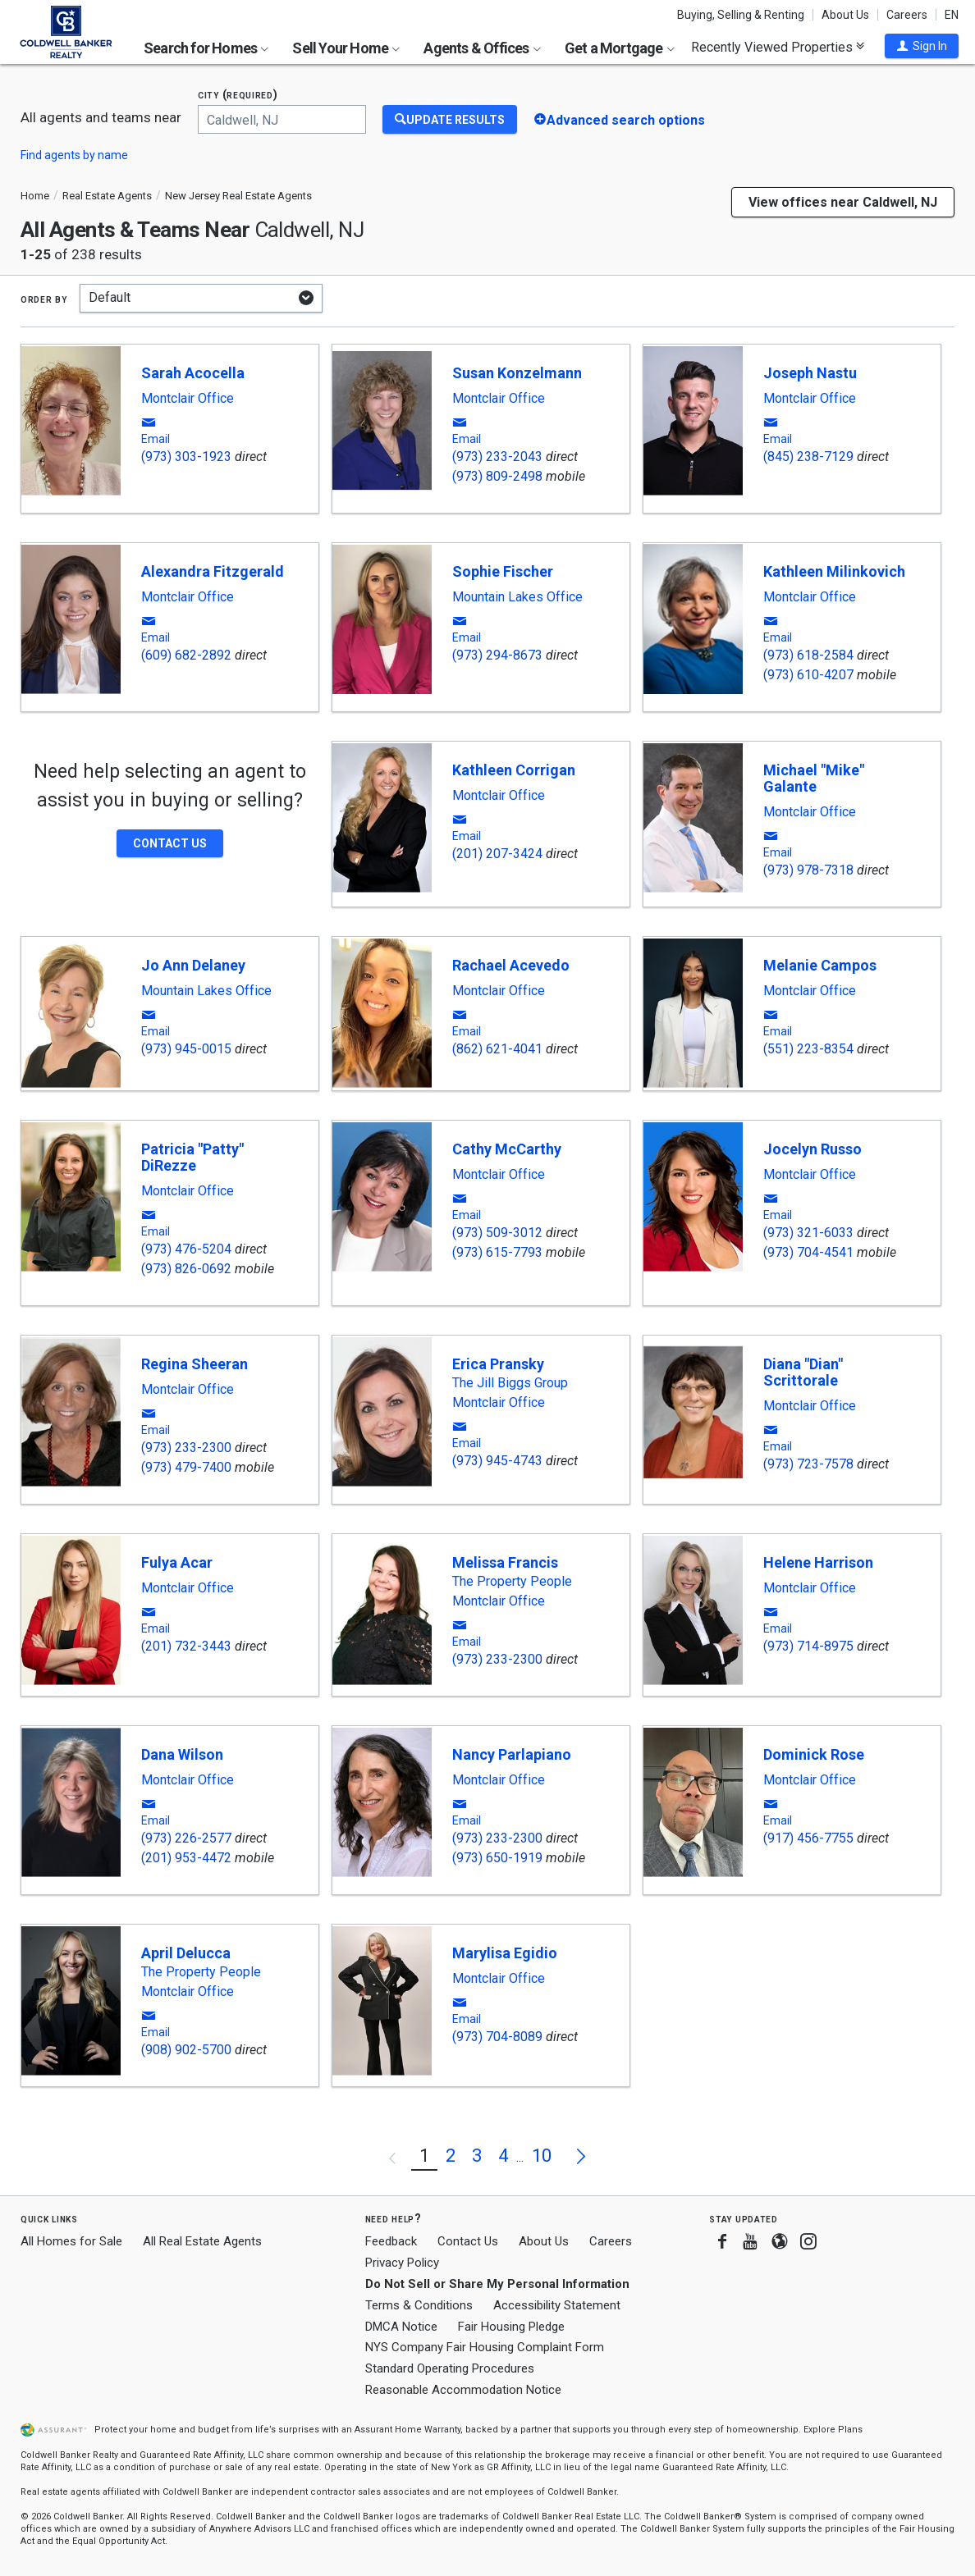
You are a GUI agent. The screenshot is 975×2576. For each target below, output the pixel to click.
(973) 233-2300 (186, 1447)
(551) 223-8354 (808, 1049)
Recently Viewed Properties (777, 46)
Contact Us (467, 2241)
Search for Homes (206, 48)
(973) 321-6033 (808, 1232)
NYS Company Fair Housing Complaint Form (484, 2347)
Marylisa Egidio (504, 1953)
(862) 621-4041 (497, 1049)
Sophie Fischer (502, 571)
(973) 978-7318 (808, 870)
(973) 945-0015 (186, 1049)
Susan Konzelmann (517, 372)
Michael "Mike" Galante (813, 778)
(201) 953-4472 (186, 1858)
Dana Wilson (182, 1754)
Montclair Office (187, 398)
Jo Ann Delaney (193, 965)
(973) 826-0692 (186, 1269)
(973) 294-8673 (497, 655)
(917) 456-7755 (808, 1838)
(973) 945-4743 (497, 1460)
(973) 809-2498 (497, 476)
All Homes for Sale (71, 2241)
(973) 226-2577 (186, 1838)
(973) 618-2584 (808, 655)
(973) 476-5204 (186, 1249)
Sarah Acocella (193, 372)
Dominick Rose (813, 1754)
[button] (922, 46)
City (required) (238, 95)
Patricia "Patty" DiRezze (192, 1157)
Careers (906, 15)
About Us (845, 15)
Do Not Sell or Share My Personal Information (497, 2284)
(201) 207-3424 (497, 853)
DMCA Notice (401, 2326)
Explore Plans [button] (833, 2429)
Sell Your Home (346, 48)
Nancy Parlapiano (511, 1754)
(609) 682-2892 (186, 655)
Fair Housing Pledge (511, 2326)
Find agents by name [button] (74, 155)
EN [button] (952, 14)
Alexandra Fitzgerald (212, 571)
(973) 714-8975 (808, 1646)
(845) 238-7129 (808, 456)
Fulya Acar (177, 1562)
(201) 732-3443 (186, 1646)
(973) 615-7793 (497, 1252)
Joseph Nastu (810, 372)
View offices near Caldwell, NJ (842, 202)
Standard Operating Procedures (449, 2368)
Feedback (391, 2242)
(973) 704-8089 (497, 2036)
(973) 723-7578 (808, 1464)
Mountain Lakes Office (517, 597)
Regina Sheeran (194, 1363)
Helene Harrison (818, 1562)
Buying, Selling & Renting (740, 15)
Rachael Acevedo (511, 965)
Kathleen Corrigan (513, 770)
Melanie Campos (820, 965)
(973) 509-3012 (497, 1232)
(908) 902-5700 (186, 2050)
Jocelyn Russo (812, 1149)
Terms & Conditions (419, 2305)
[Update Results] (449, 119)
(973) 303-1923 (186, 456)
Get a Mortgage (620, 48)
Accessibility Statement (556, 2305)
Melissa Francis (505, 1562)
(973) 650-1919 (497, 1858)
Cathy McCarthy (506, 1149)
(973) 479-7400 (186, 1467)
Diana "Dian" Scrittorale (803, 1372)
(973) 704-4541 (808, 1252)
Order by (44, 298)
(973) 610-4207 (808, 675)
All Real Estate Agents (202, 2241)
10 (542, 2155)
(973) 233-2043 (497, 456)
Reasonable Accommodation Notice (463, 2389)
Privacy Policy (402, 2262)
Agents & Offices (481, 48)
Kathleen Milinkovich (834, 571)
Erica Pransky (498, 1363)
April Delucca (186, 1953)
